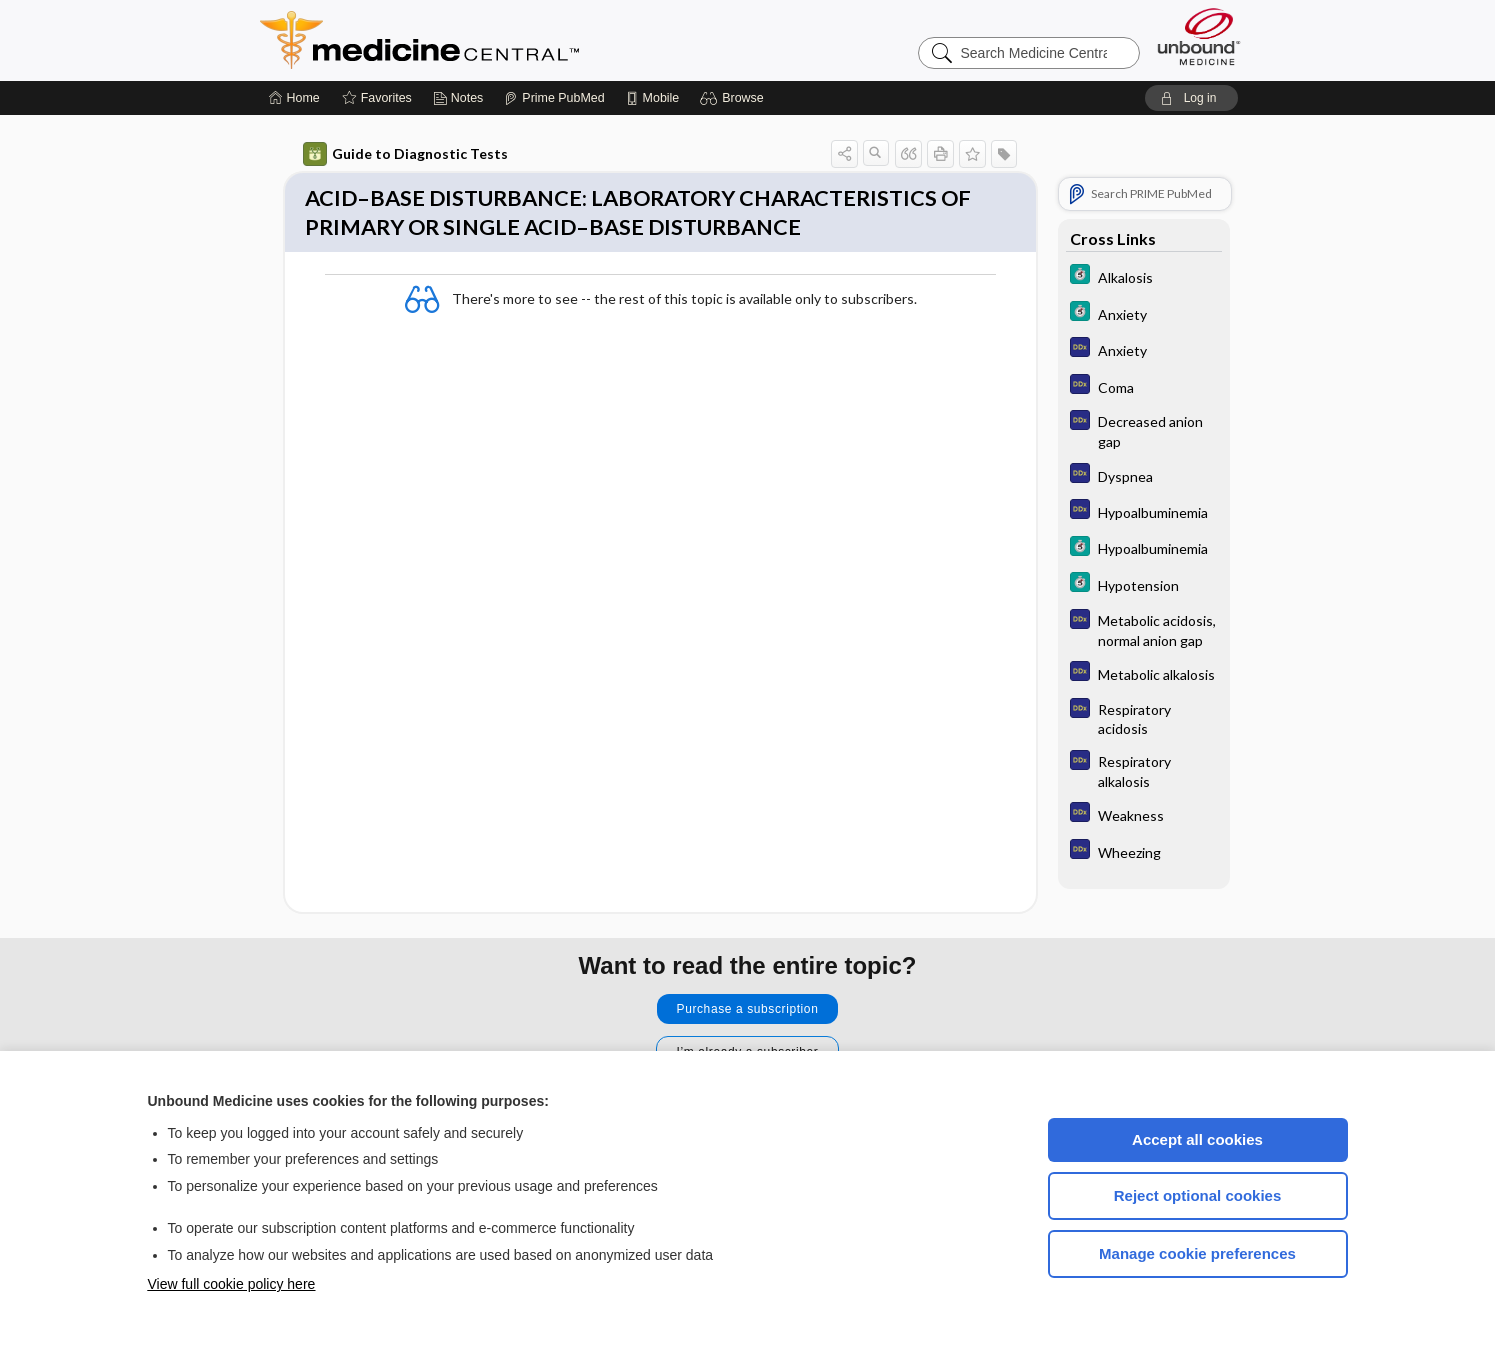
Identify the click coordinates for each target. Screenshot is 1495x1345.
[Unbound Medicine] (1199, 36)
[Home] (294, 98)
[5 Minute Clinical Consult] (1144, 276)
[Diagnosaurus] (1144, 349)
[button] (734, 98)
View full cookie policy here (232, 1284)
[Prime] (554, 98)
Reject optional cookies (1198, 1195)
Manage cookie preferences (1197, 1253)
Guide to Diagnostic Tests (405, 154)
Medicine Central (508, 40)
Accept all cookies (1197, 1139)
